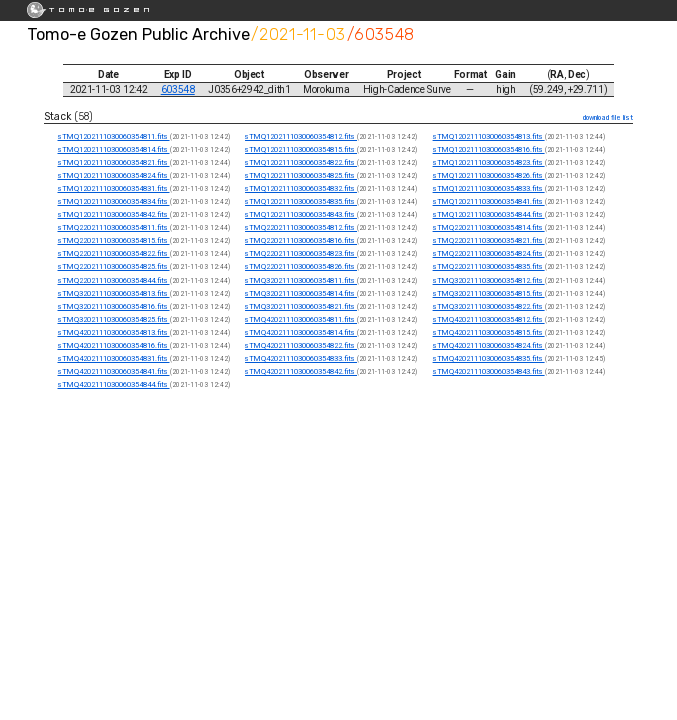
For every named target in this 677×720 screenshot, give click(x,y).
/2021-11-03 (298, 34)
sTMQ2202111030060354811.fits (114, 227)
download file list (608, 118)
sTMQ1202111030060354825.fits (301, 175)
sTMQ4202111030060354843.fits (489, 371)
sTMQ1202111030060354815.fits (301, 149)
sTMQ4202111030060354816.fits (114, 345)
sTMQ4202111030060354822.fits (301, 345)
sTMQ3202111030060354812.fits (489, 280)
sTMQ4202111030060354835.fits (489, 358)
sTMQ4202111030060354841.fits (114, 371)
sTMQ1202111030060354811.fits (114, 136)
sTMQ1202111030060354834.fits (114, 201)
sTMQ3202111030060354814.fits (301, 293)
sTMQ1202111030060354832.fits (301, 188)
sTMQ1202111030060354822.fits (301, 162)
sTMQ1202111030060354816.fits (489, 149)
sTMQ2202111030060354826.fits (301, 266)
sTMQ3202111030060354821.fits (301, 306)
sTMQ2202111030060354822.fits (114, 253)
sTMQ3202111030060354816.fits (114, 306)
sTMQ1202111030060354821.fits (114, 162)
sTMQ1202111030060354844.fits (489, 214)
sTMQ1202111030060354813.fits (489, 136)
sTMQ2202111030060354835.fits (489, 266)
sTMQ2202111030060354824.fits (489, 253)
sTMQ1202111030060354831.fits (114, 188)
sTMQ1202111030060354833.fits (489, 188)
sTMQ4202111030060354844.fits (114, 384)
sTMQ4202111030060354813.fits (114, 332)
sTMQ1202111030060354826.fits (489, 175)
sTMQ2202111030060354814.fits (489, 227)
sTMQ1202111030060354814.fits (114, 149)
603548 (178, 89)
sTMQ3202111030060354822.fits (489, 306)
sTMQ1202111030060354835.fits (301, 201)
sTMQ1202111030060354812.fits (301, 136)
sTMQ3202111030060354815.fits (489, 293)
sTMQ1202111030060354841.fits (489, 201)
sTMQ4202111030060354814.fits (301, 332)
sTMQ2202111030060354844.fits (114, 280)
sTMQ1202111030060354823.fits (489, 162)
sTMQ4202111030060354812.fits (489, 319)
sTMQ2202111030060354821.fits (489, 240)
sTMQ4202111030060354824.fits (489, 345)
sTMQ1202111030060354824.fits (114, 175)
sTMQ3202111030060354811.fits (301, 280)
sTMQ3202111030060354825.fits (114, 319)
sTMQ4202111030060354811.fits (301, 319)
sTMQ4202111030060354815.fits (489, 332)
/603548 (381, 34)
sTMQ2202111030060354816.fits (301, 240)
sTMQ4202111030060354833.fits (301, 358)
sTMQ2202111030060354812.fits (301, 227)
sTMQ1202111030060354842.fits (114, 214)
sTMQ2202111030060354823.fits (301, 253)
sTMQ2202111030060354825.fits (114, 266)
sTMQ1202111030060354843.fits (301, 214)
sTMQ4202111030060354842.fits (301, 371)
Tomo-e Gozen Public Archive (138, 34)
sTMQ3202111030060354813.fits (114, 293)
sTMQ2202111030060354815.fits (114, 240)
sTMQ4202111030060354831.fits (114, 358)
